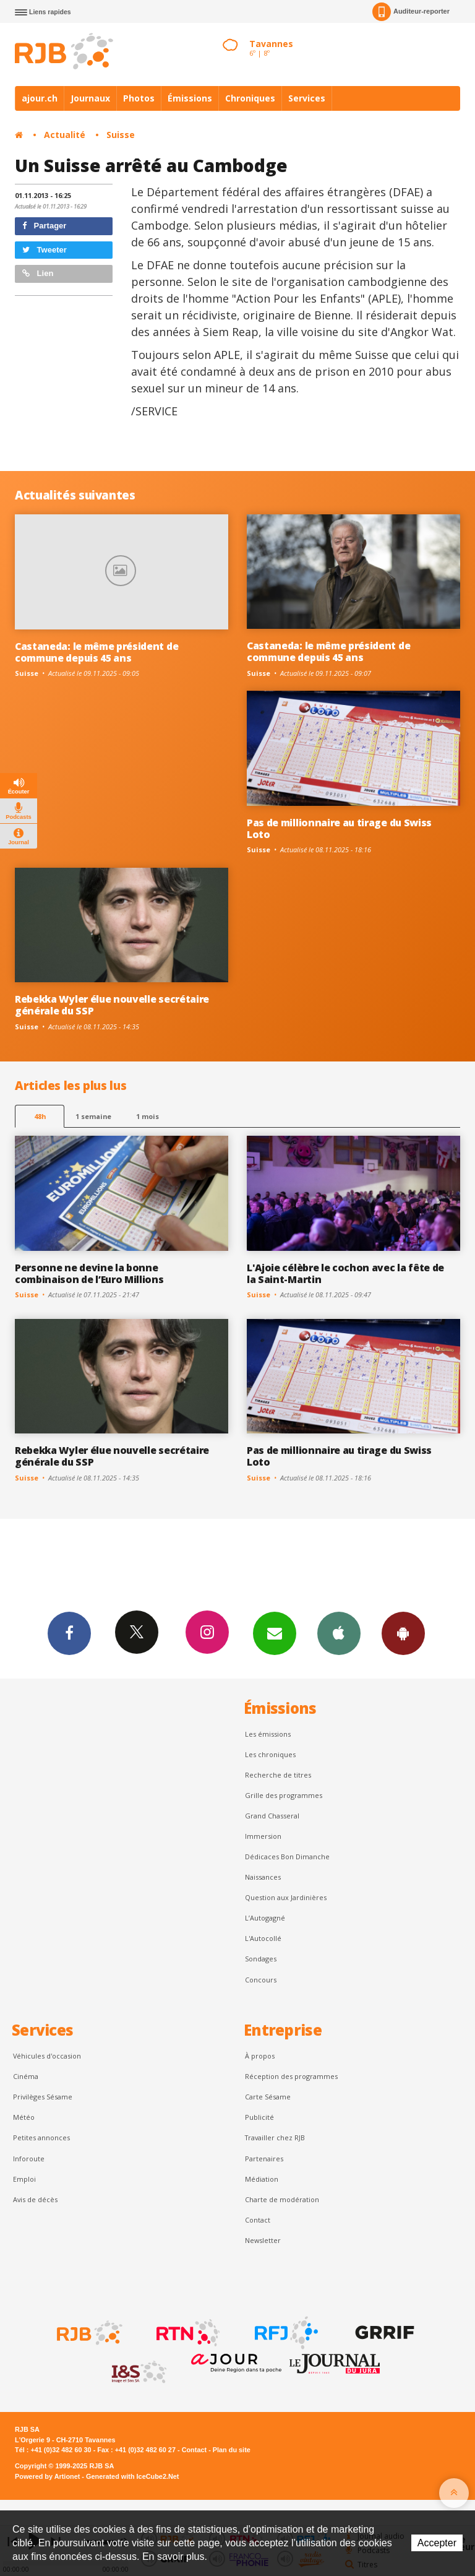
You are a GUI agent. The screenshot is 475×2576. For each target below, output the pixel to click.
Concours (260, 1980)
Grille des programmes (283, 1795)
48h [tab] (40, 1116)
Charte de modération (282, 2199)
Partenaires (264, 2159)
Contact (257, 2220)
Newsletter (263, 2240)
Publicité (259, 2117)
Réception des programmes (291, 2076)
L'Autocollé (263, 1938)
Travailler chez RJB (275, 2137)
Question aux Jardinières (286, 1897)
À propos (260, 2056)
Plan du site (231, 2449)
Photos (139, 98)
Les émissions (268, 1734)
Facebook (69, 1633)
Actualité (64, 134)
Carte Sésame (268, 2097)
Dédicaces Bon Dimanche (287, 1856)
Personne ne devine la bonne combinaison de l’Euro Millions (89, 1273)
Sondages (260, 1959)
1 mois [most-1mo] (147, 1116)
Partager (44, 225)
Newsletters (274, 1633)
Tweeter (44, 249)
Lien (37, 273)
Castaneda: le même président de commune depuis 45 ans (96, 652)
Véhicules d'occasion (47, 2056)
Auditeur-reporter (411, 11)
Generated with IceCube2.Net (132, 2476)
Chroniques (250, 98)
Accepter (436, 2543)
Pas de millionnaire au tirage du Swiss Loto (339, 828)
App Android (403, 1633)
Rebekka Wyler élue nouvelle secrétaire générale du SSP (112, 1005)
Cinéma (25, 2076)
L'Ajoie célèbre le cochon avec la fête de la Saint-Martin (345, 1273)
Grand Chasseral (272, 1816)
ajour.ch (40, 98)
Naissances (263, 1877)
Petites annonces (41, 2137)
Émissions (190, 98)
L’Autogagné (265, 1918)
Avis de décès (35, 2199)
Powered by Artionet (47, 2476)
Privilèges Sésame (42, 2097)
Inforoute (29, 2159)
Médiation (261, 2179)
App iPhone (339, 1633)
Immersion (263, 1836)
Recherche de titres (278, 1775)
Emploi (24, 2179)
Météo (24, 2117)
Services (306, 98)
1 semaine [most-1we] (93, 1116)
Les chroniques (270, 1754)
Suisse (120, 134)
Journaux (90, 98)
